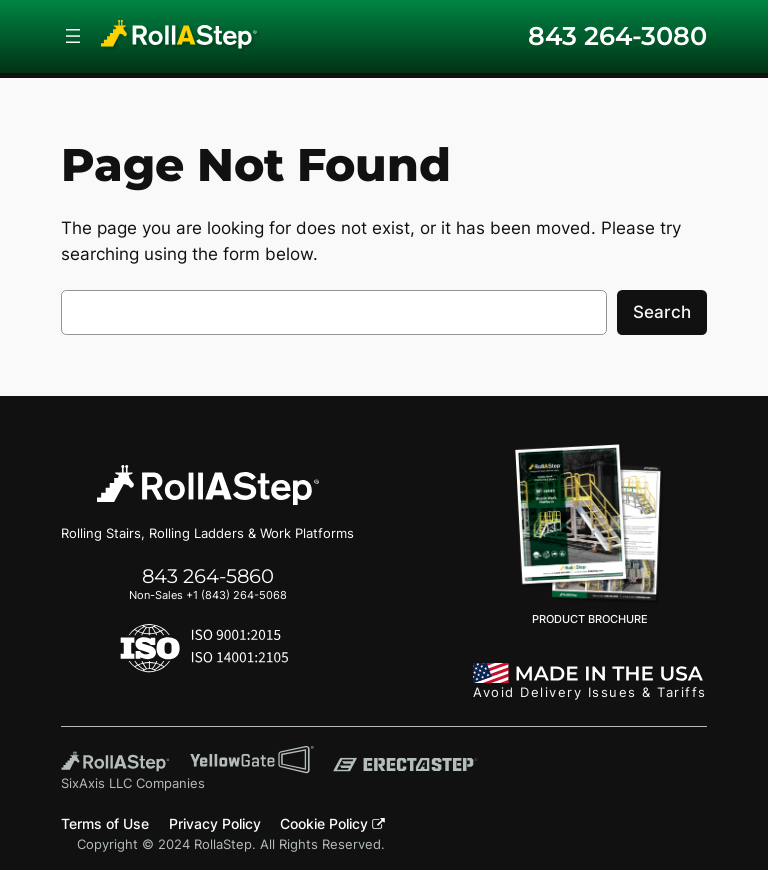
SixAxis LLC (96, 783)
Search (662, 312)
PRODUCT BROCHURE (590, 534)
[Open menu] (73, 36)
